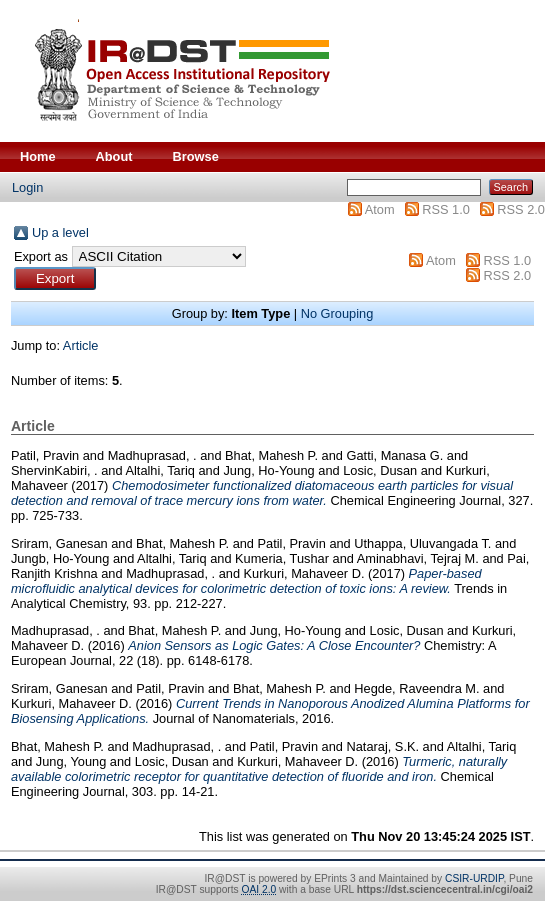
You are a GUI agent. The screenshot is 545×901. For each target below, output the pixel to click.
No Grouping (337, 313)
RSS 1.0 (446, 209)
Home (38, 156)
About (114, 156)
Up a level (60, 232)
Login (27, 187)
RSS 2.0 (521, 209)
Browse (196, 156)
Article (81, 345)
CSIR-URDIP (474, 878)
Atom (380, 209)
